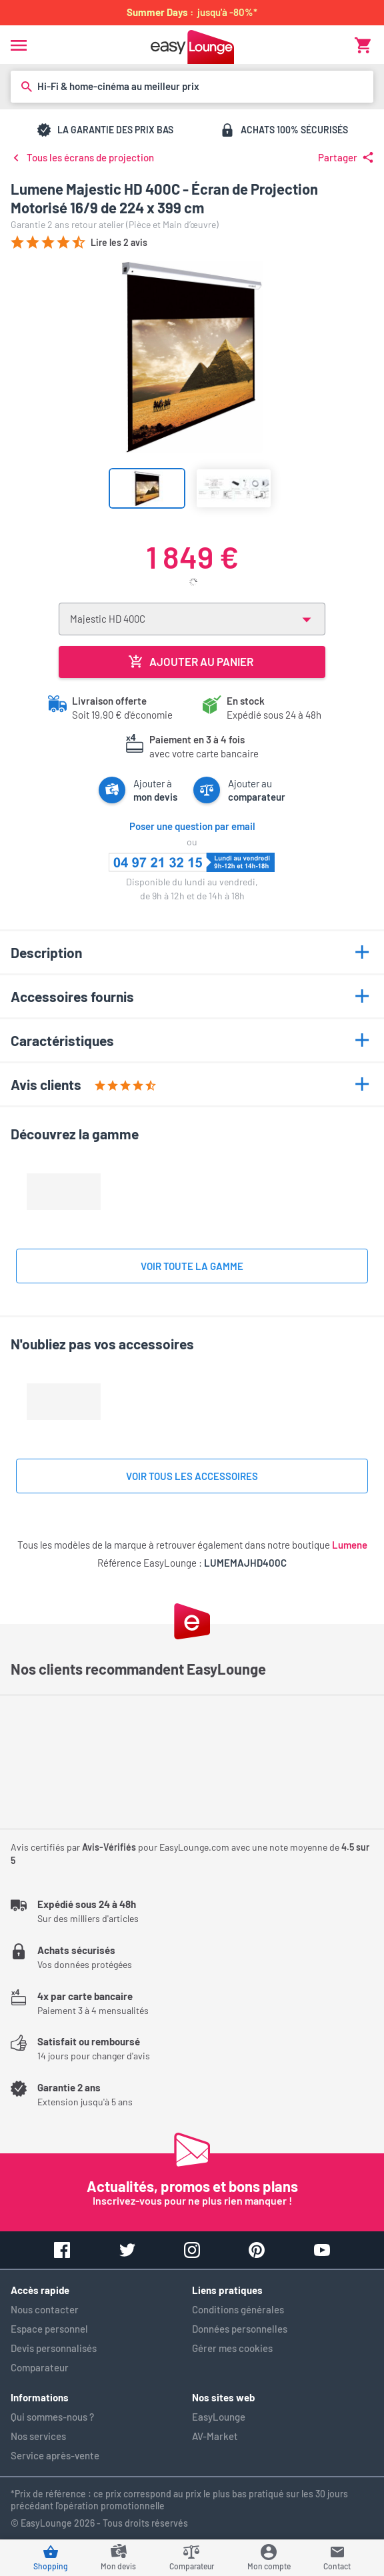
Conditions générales (238, 2309)
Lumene (349, 1545)
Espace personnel (49, 2329)
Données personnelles (239, 2329)
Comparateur (40, 2367)
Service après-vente (55, 2455)
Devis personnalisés (54, 2348)
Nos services (38, 2436)
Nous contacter (45, 2309)
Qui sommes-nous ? (52, 2417)
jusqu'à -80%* (192, 12)
